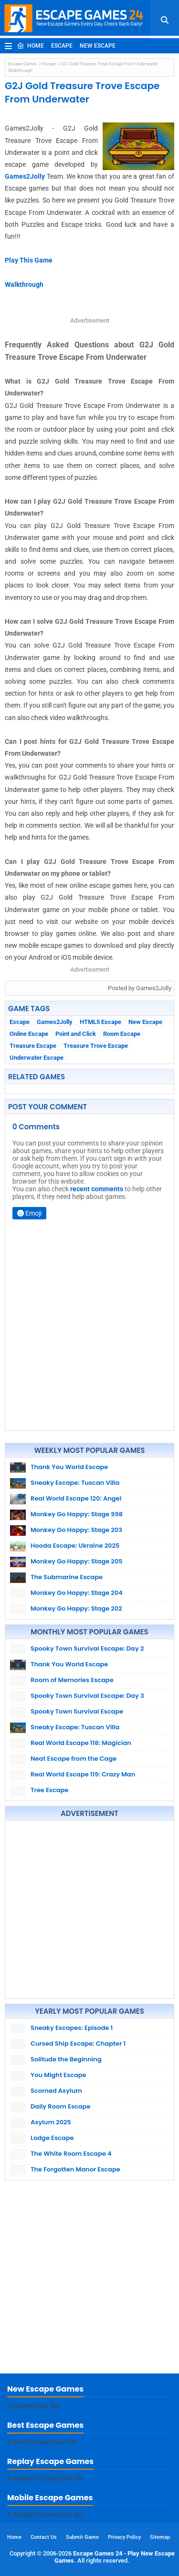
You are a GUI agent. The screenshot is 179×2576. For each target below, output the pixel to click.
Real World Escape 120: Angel (76, 1498)
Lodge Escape (52, 2137)
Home (30, 46)
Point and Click (75, 1033)
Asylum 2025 (51, 2122)
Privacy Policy (124, 2537)
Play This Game (29, 260)
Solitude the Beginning (66, 2059)
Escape (62, 45)
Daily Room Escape (60, 2106)
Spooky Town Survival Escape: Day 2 (87, 1648)
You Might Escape (58, 2074)
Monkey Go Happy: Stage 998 (77, 1514)
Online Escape (29, 1033)
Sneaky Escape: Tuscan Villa (75, 1482)
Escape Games (22, 63)
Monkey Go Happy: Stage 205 (77, 1561)
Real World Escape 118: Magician (81, 1742)
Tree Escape (49, 1790)
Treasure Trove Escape (95, 1045)
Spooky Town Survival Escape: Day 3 (87, 1695)
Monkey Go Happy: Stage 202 (76, 1608)
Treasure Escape (33, 1045)
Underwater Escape (36, 1057)
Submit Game (82, 2537)
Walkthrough (24, 284)
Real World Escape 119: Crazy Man (83, 1774)
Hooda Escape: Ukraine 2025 (75, 1545)
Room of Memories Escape (72, 1679)
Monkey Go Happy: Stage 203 (76, 1529)
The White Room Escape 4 (71, 2153)
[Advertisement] (89, 1909)
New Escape (98, 45)
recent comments (96, 1189)
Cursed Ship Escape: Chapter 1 (78, 2043)
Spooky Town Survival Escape (77, 1711)
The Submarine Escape (67, 1577)
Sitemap (160, 2537)
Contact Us (44, 2537)
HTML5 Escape (100, 1021)
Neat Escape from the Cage (73, 1758)
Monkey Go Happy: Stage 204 (77, 1592)
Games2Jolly (26, 176)
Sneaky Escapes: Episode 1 (72, 2027)
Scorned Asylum (56, 2090)
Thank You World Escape (69, 1466)
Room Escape (121, 1033)
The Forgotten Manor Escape (75, 2169)
